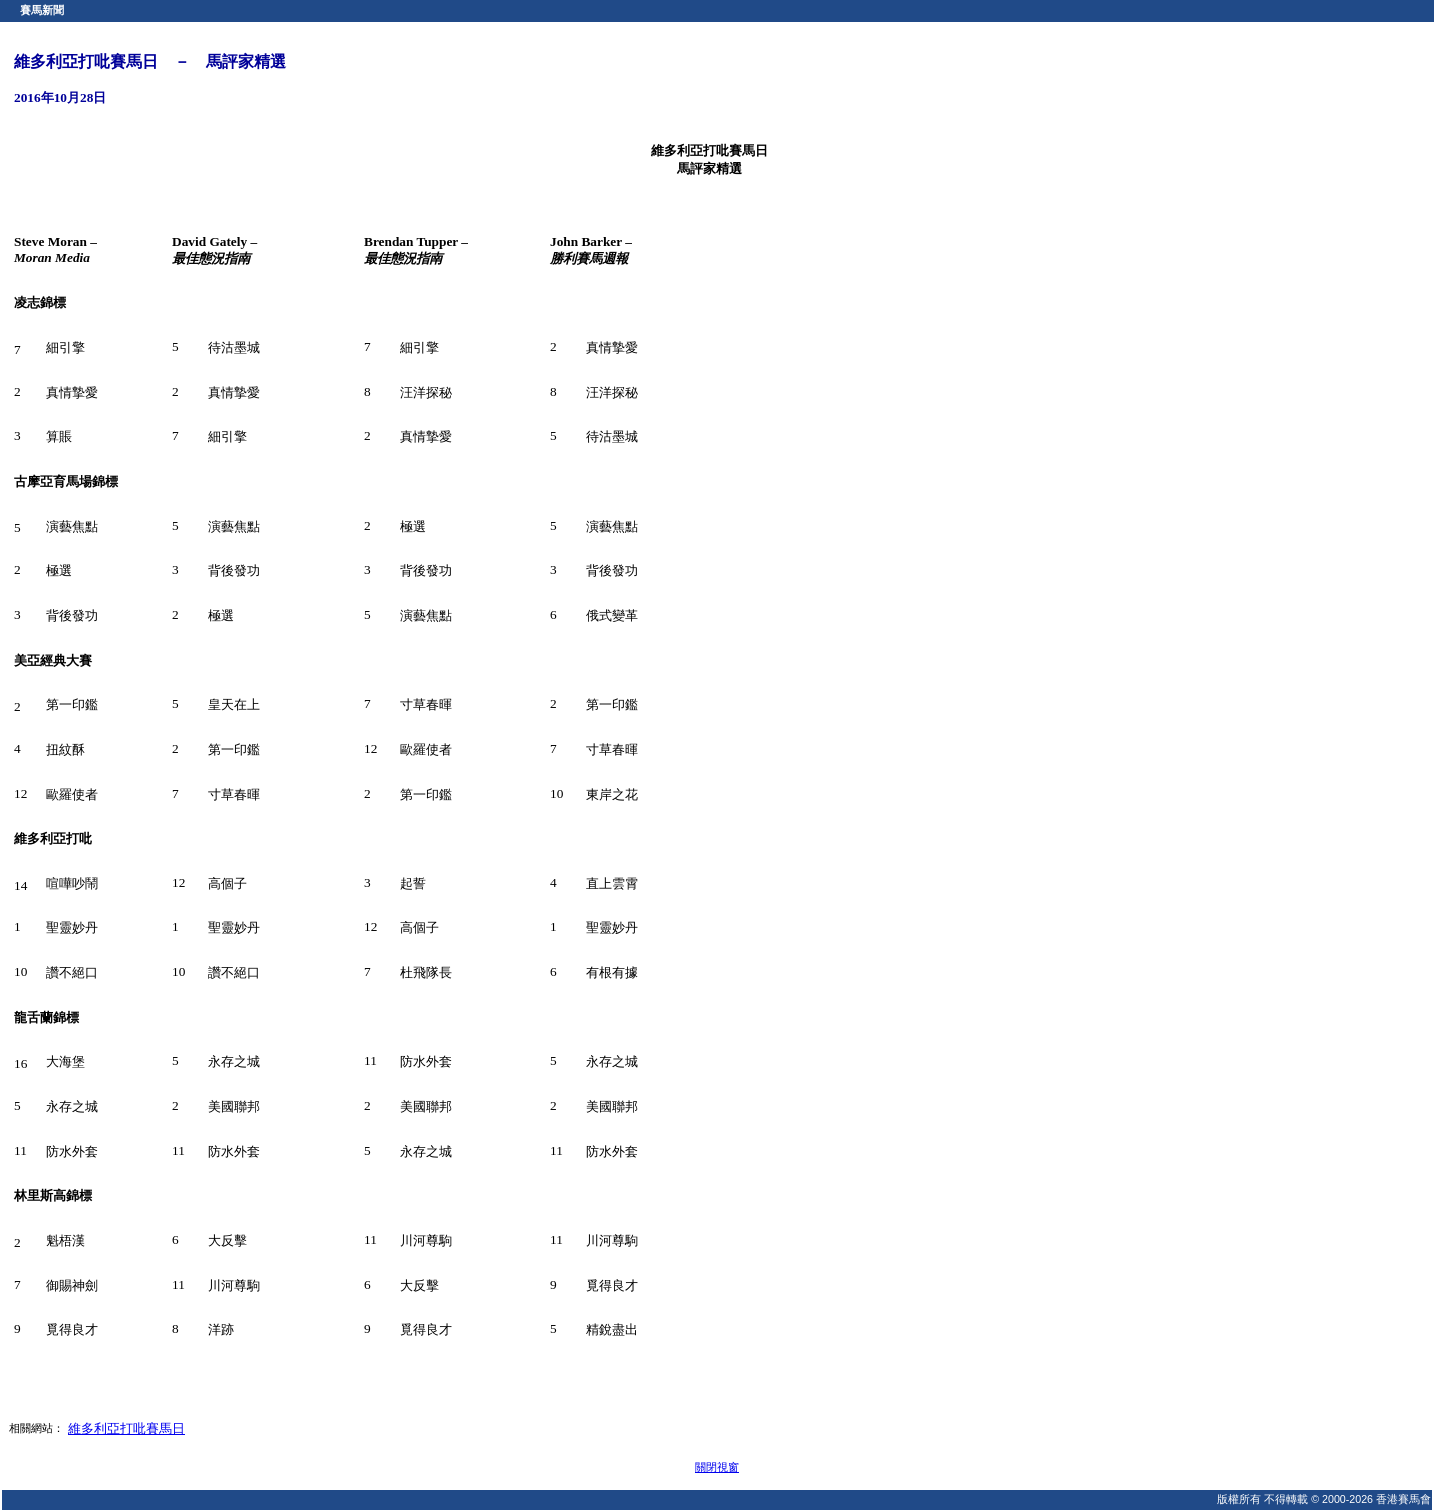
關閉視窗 (717, 1467)
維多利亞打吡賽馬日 (126, 1428)
